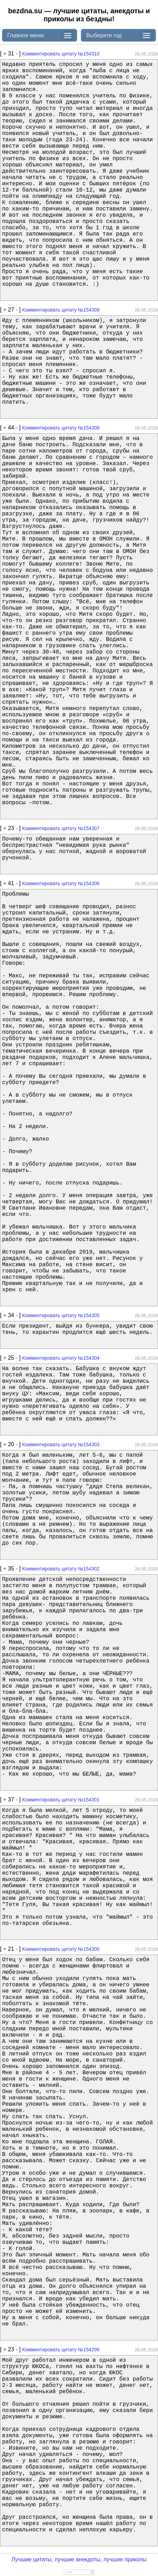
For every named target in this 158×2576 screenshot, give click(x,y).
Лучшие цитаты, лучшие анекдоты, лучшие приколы (79, 2559)
